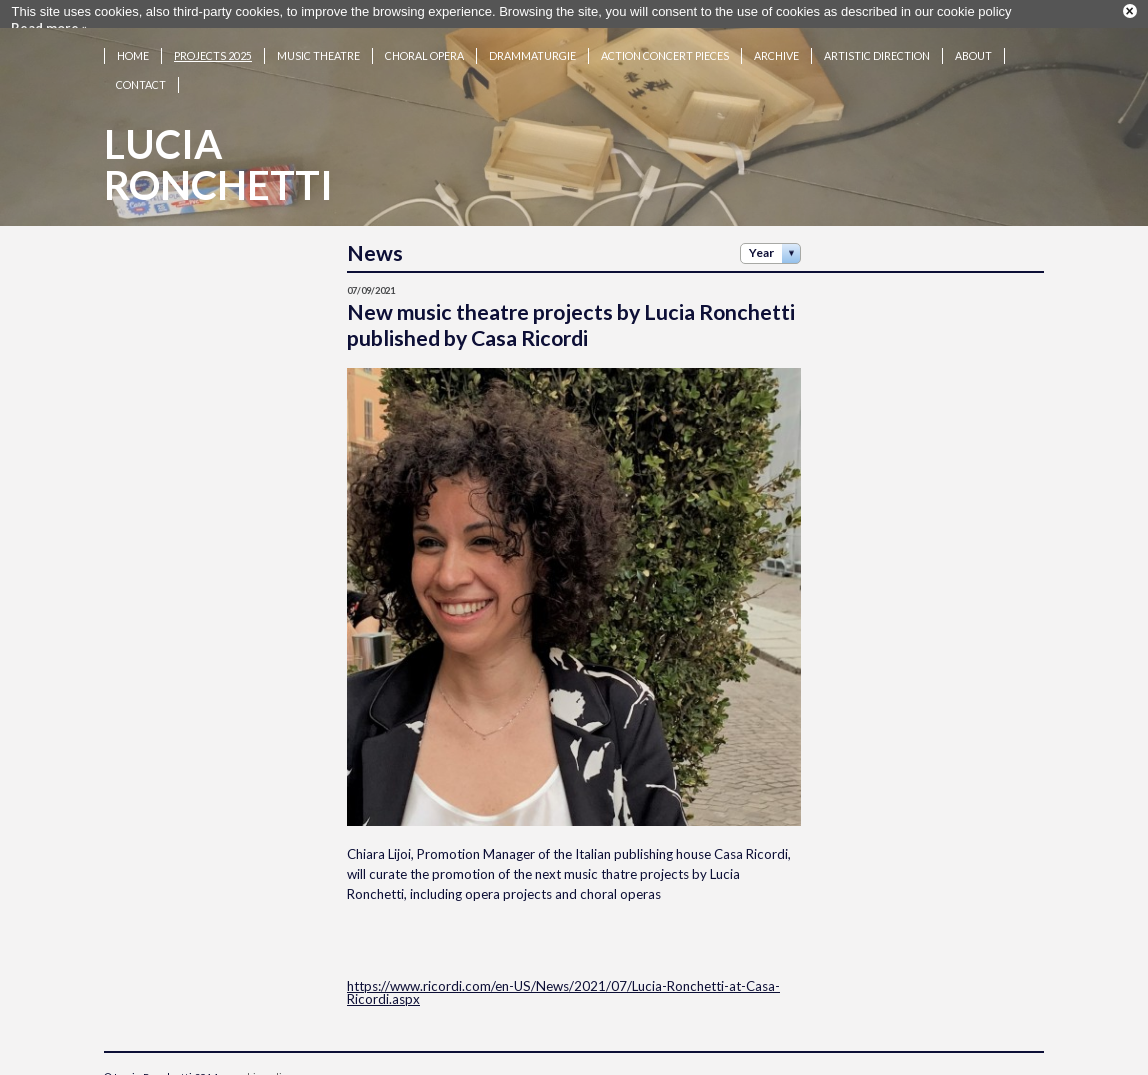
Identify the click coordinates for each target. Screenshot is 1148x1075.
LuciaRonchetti (218, 159)
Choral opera (424, 50)
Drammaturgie (532, 50)
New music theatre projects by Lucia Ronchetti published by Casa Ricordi (571, 320)
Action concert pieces (665, 50)
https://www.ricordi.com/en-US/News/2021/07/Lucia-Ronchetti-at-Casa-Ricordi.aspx (563, 987)
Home (133, 50)
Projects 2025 (213, 50)
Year (761, 247)
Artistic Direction (877, 50)
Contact (141, 79)
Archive (776, 50)
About (973, 50)
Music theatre (318, 50)
